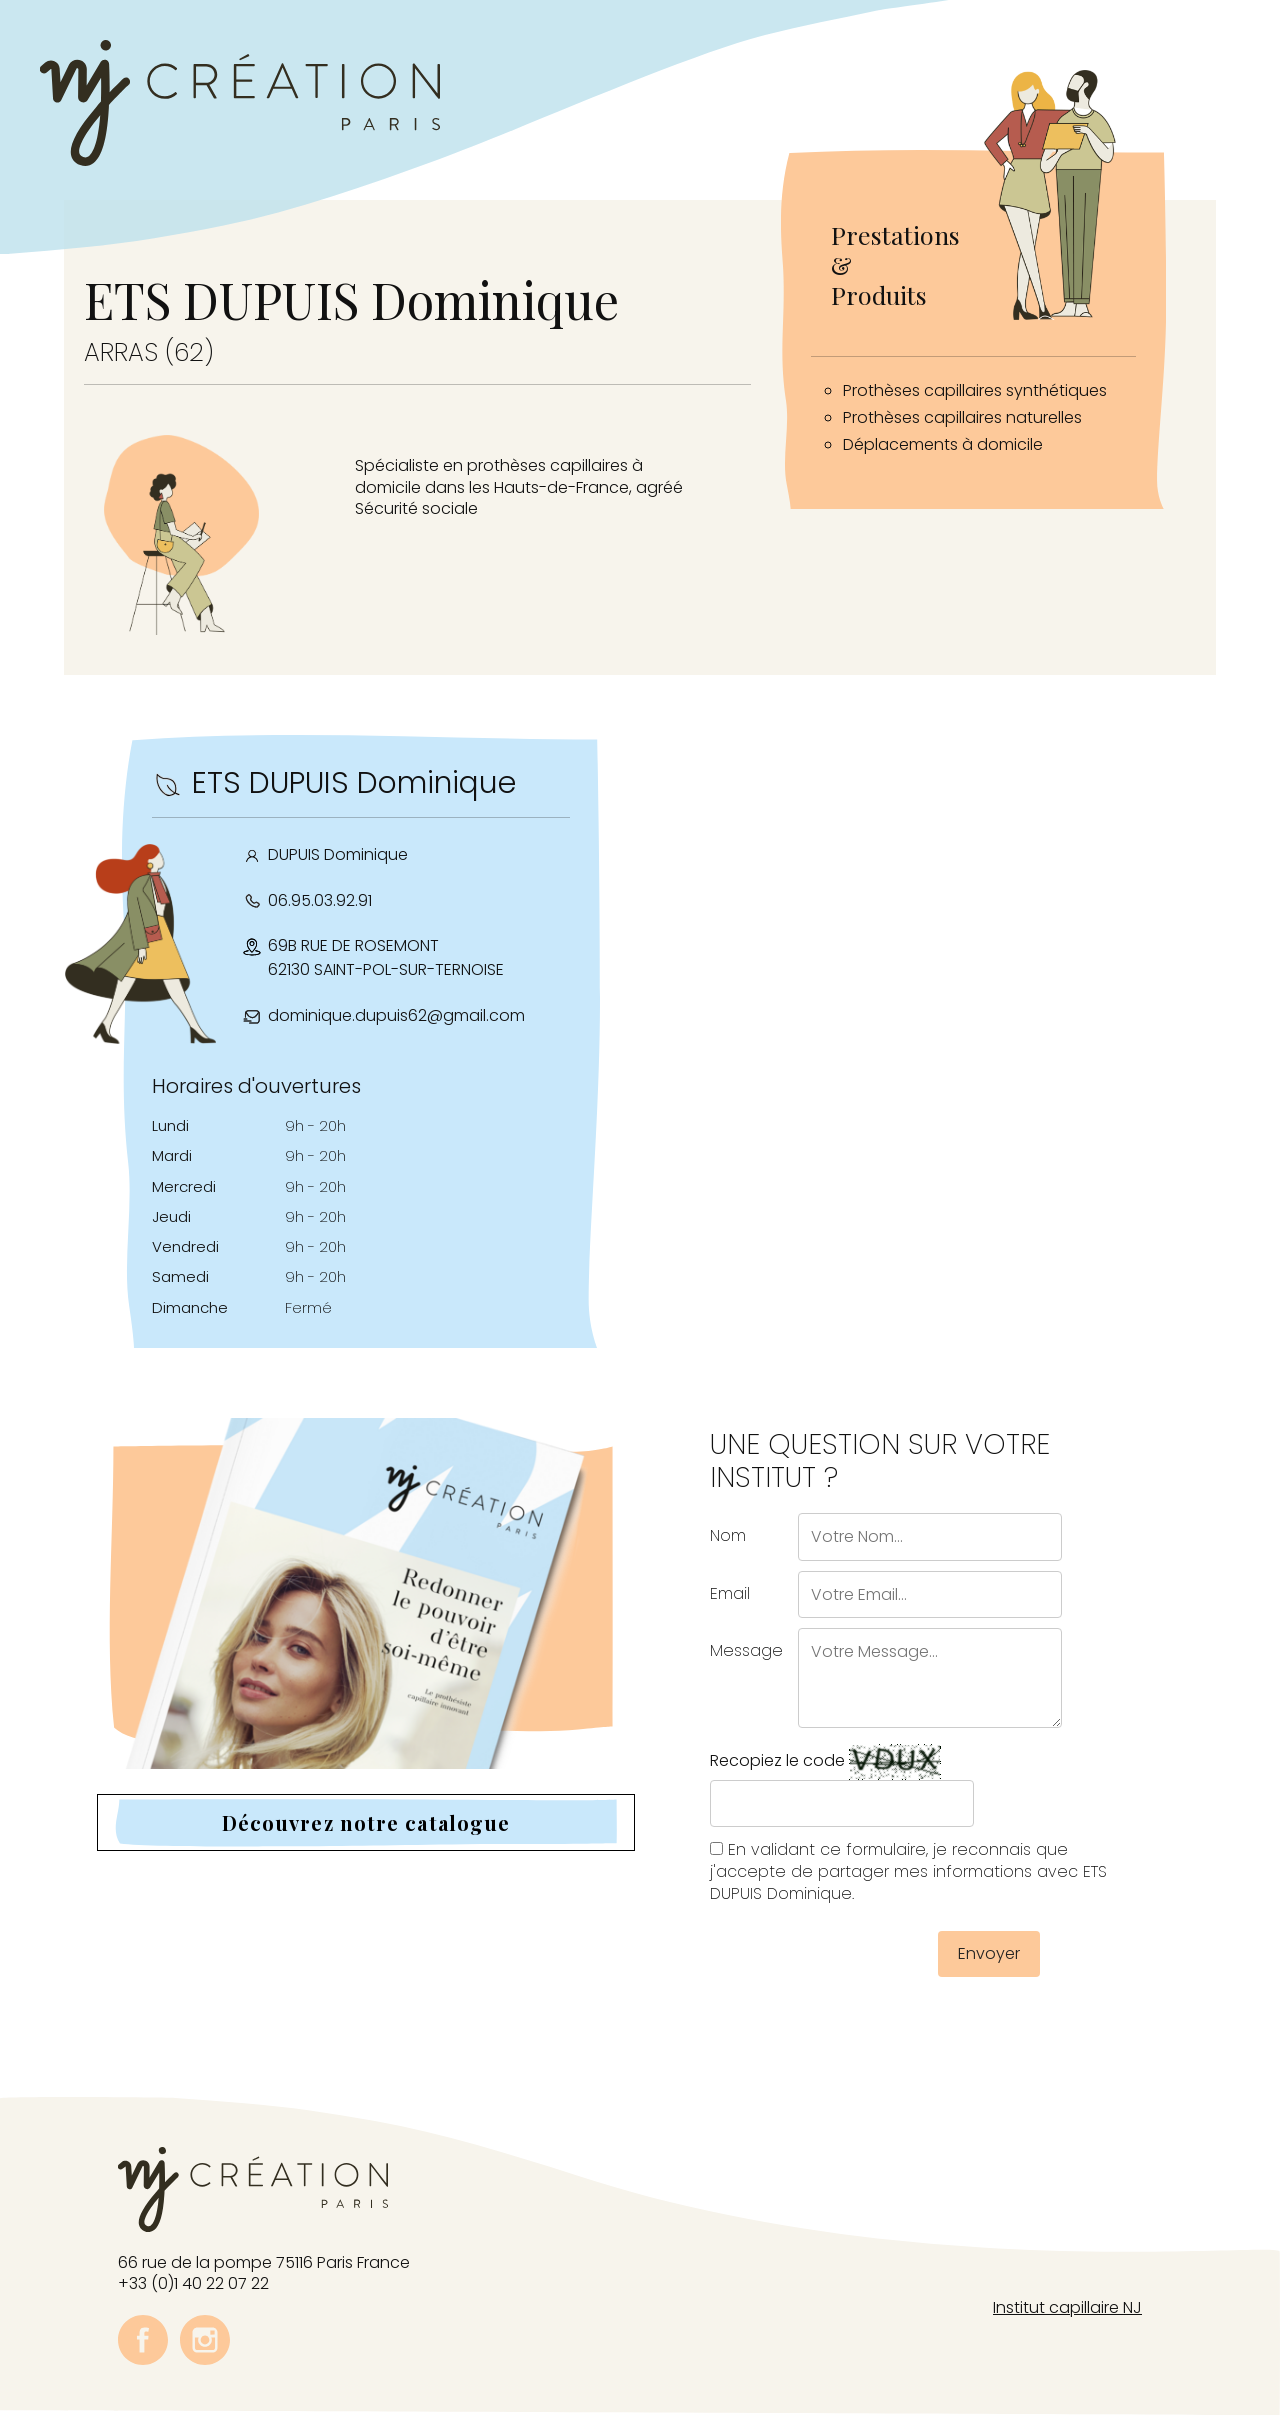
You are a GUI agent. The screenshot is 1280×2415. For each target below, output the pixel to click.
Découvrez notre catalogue (366, 1822)
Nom (728, 1535)
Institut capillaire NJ (1067, 2307)
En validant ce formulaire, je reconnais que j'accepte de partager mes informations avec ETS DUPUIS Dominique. (908, 1871)
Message (746, 1650)
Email (730, 1593)
